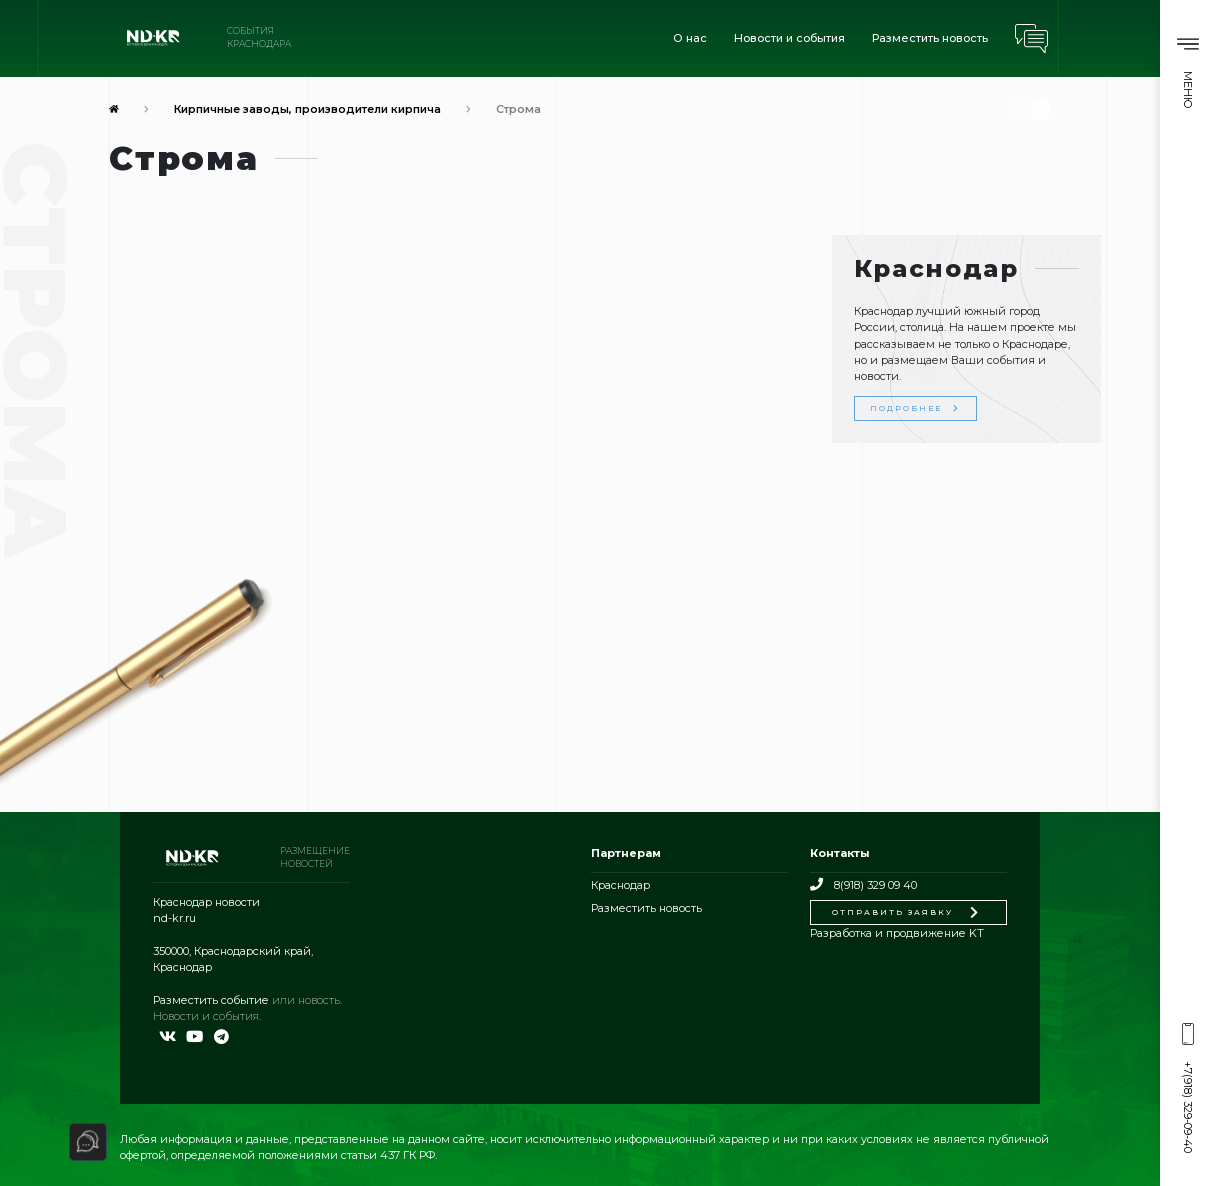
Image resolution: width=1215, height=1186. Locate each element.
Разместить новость (930, 38)
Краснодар (620, 885)
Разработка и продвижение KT (897, 933)
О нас (690, 38)
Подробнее (915, 408)
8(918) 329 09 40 (863, 885)
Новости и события (789, 38)
